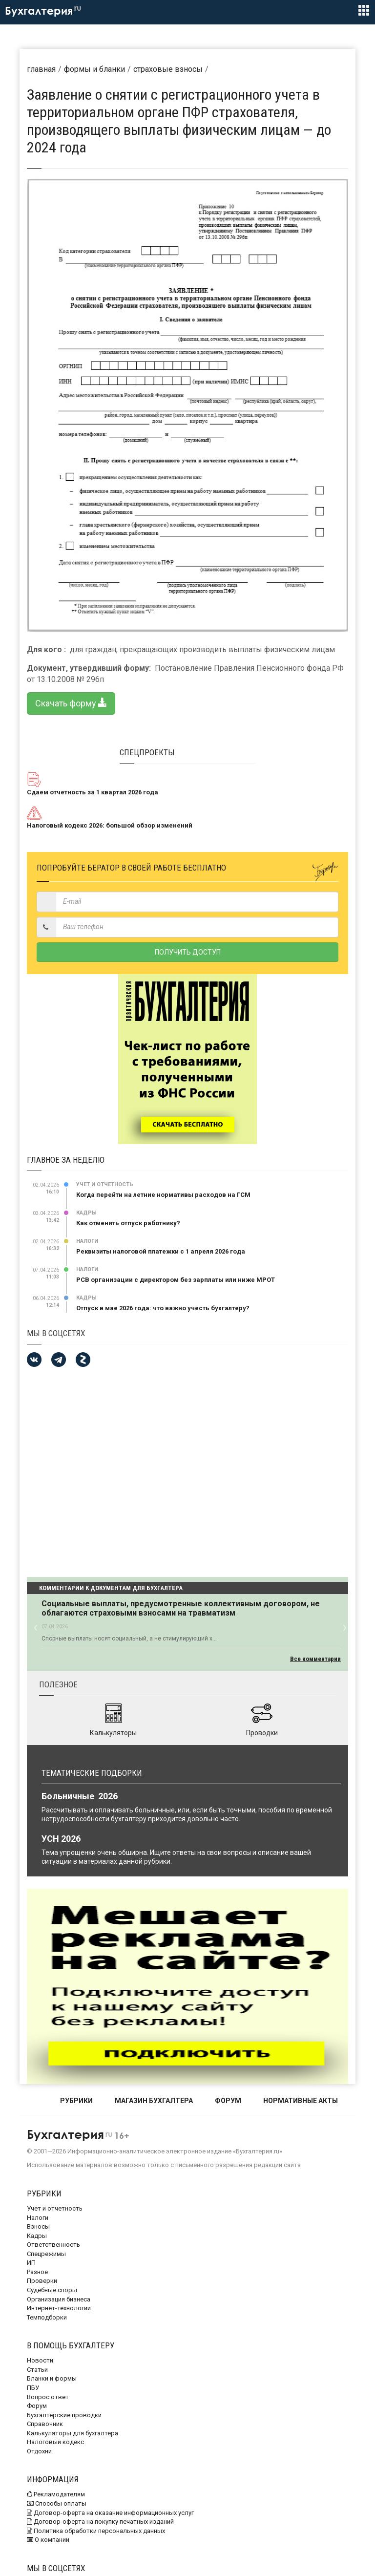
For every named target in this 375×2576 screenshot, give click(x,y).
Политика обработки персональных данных (96, 2530)
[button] (35, 1626)
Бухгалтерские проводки (64, 2415)
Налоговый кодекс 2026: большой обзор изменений (109, 825)
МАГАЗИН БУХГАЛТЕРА (154, 2101)
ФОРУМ (228, 2101)
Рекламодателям (56, 2494)
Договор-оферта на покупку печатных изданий (100, 2521)
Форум (37, 2405)
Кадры (86, 1213)
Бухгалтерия (43, 10)
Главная (41, 69)
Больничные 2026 (80, 1796)
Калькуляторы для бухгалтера (72, 2433)
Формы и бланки (94, 69)
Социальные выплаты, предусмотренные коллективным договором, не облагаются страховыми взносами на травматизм (181, 1608)
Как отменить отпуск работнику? (128, 1223)
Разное (37, 2272)
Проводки (262, 1733)
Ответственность (53, 2244)
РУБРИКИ (76, 2101)
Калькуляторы (113, 1733)
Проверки (42, 2280)
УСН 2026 (61, 1838)
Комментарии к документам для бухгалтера (111, 1588)
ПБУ (33, 2387)
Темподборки (47, 2317)
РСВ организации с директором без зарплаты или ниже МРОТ (175, 1279)
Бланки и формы (52, 2378)
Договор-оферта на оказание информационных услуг (110, 2512)
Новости (40, 2360)
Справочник (45, 2423)
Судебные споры (52, 2290)
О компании (48, 2539)
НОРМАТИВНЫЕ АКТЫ (300, 2101)
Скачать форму (71, 703)
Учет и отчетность (104, 1184)
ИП (31, 2262)
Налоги (87, 1241)
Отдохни (39, 2451)
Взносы (38, 2226)
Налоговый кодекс (55, 2442)
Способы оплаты (56, 2503)
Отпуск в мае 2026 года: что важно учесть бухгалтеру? (163, 1308)
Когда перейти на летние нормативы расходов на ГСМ (163, 1194)
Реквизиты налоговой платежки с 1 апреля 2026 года (160, 1251)
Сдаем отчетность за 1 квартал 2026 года (92, 792)
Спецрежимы (46, 2253)
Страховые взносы (168, 69)
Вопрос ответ (48, 2397)
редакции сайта (277, 2165)
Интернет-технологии (59, 2308)
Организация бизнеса (58, 2299)
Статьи (37, 2369)
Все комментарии (315, 1658)
